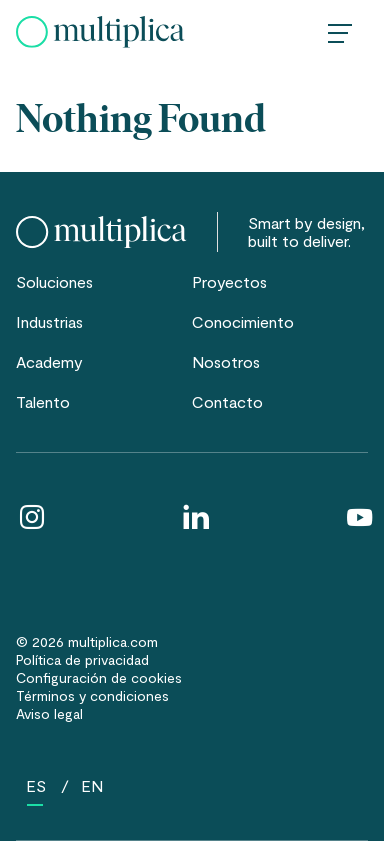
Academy (49, 361)
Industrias (49, 321)
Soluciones (54, 281)
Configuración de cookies (99, 677)
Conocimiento (243, 321)
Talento (43, 401)
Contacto (227, 401)
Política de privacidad (82, 659)
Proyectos (229, 281)
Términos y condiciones (92, 695)
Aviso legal (49, 713)
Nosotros (226, 361)
